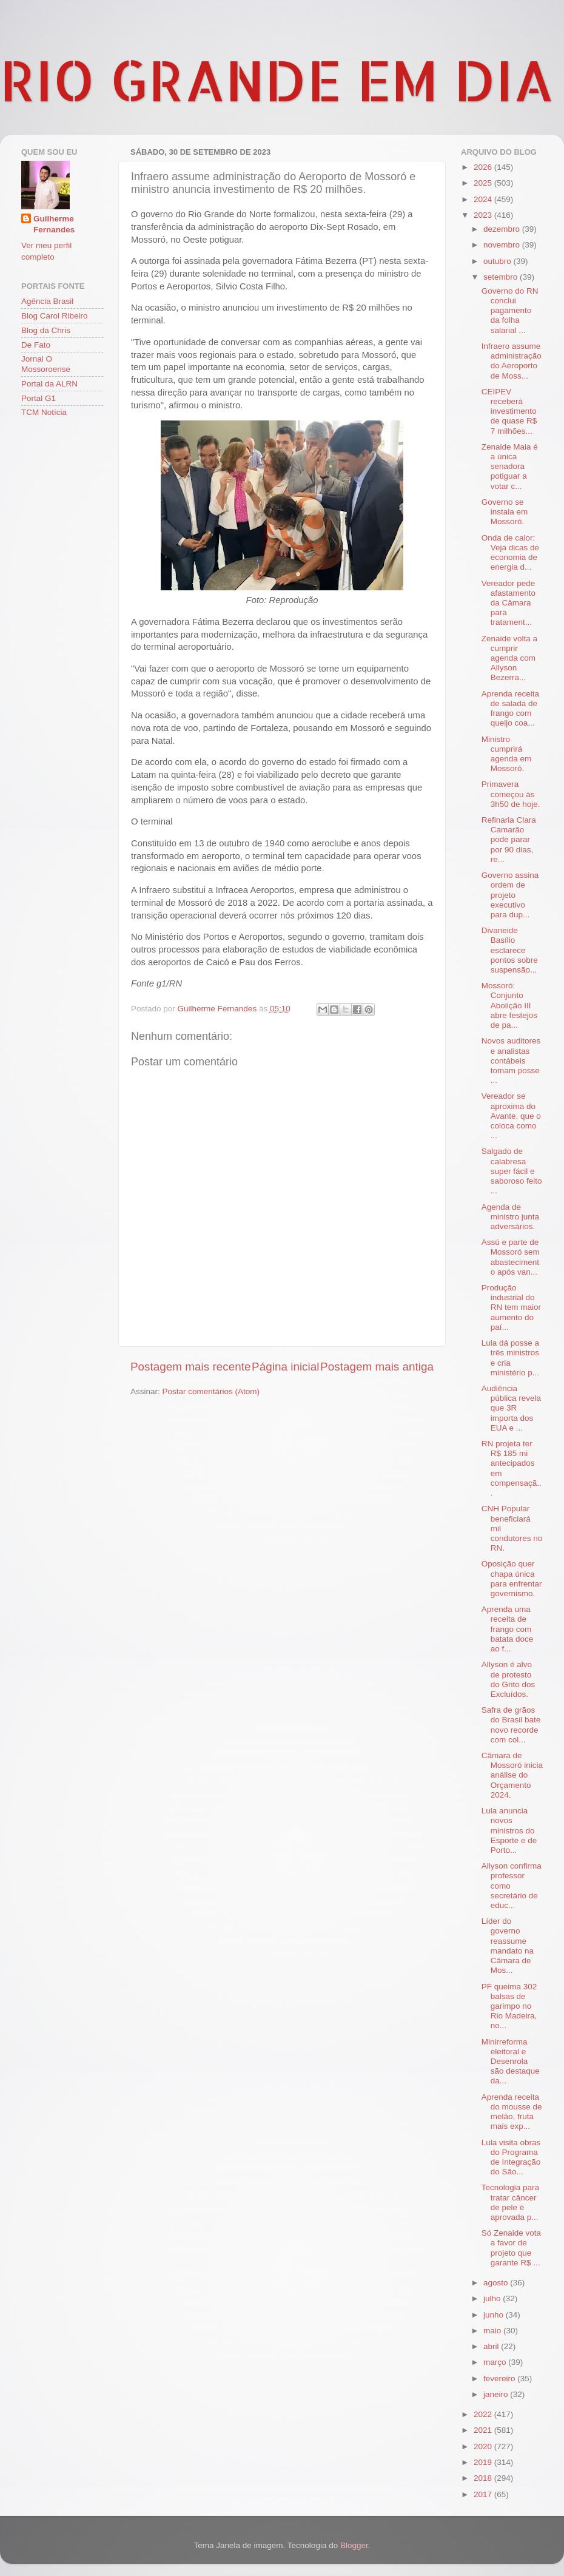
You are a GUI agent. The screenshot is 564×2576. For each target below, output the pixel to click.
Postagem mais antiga (377, 1366)
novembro (502, 244)
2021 (484, 2430)
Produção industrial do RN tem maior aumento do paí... (511, 1307)
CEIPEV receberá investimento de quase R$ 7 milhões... (509, 411)
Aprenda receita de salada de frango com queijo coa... (510, 708)
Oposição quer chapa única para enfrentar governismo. (512, 1578)
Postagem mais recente (190, 1366)
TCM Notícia (44, 412)
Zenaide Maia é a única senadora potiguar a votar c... (510, 466)
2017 (484, 2494)
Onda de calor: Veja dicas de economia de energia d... (510, 552)
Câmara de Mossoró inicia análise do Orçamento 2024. (512, 1775)
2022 (484, 2414)
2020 (484, 2446)
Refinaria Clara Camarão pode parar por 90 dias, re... (509, 839)
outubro (498, 261)
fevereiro (500, 2378)
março (495, 2362)
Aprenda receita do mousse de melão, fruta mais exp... (512, 2111)
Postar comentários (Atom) (211, 1391)
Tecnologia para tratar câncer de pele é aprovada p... (510, 2202)
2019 (484, 2462)
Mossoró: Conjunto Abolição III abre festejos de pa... (509, 1005)
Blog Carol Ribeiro (54, 315)
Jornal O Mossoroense (45, 363)
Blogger (354, 2545)
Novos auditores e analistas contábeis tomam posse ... (511, 1060)
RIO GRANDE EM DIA (277, 79)
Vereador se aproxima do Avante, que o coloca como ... (511, 1115)
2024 (484, 199)
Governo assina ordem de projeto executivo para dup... (510, 895)
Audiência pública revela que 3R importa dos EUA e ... (511, 1408)
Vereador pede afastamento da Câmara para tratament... (508, 603)
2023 (484, 215)
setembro (501, 277)
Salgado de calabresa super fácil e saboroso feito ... (512, 1171)
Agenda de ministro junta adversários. (510, 1216)
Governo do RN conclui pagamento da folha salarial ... (510, 310)
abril (492, 2346)
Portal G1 (38, 398)
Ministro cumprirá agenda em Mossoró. (507, 754)
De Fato (35, 344)
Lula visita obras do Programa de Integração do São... (511, 2157)
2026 (484, 167)
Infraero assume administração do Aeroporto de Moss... (512, 361)
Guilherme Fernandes (54, 224)
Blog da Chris (45, 330)
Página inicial (285, 1366)
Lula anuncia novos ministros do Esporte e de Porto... (509, 1830)
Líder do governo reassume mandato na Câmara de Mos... (508, 1946)
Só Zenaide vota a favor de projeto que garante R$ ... (511, 2247)
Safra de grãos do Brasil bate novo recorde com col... (511, 1724)
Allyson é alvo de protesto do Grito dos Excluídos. (508, 1679)
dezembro (502, 229)
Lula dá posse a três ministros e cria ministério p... (510, 1357)
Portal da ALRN (49, 383)
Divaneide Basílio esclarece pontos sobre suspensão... (510, 950)
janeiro (496, 2394)
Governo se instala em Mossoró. (505, 511)
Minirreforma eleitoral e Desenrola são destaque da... (511, 2061)
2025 (484, 182)
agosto (496, 2282)
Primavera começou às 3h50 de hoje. (511, 794)
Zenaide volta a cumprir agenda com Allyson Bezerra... (509, 658)
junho (494, 2314)
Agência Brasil (47, 301)
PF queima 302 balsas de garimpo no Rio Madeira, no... (509, 2006)
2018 (484, 2478)
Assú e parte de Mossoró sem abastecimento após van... (511, 1257)
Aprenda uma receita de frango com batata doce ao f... (508, 1629)
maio (493, 2330)
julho (493, 2298)
